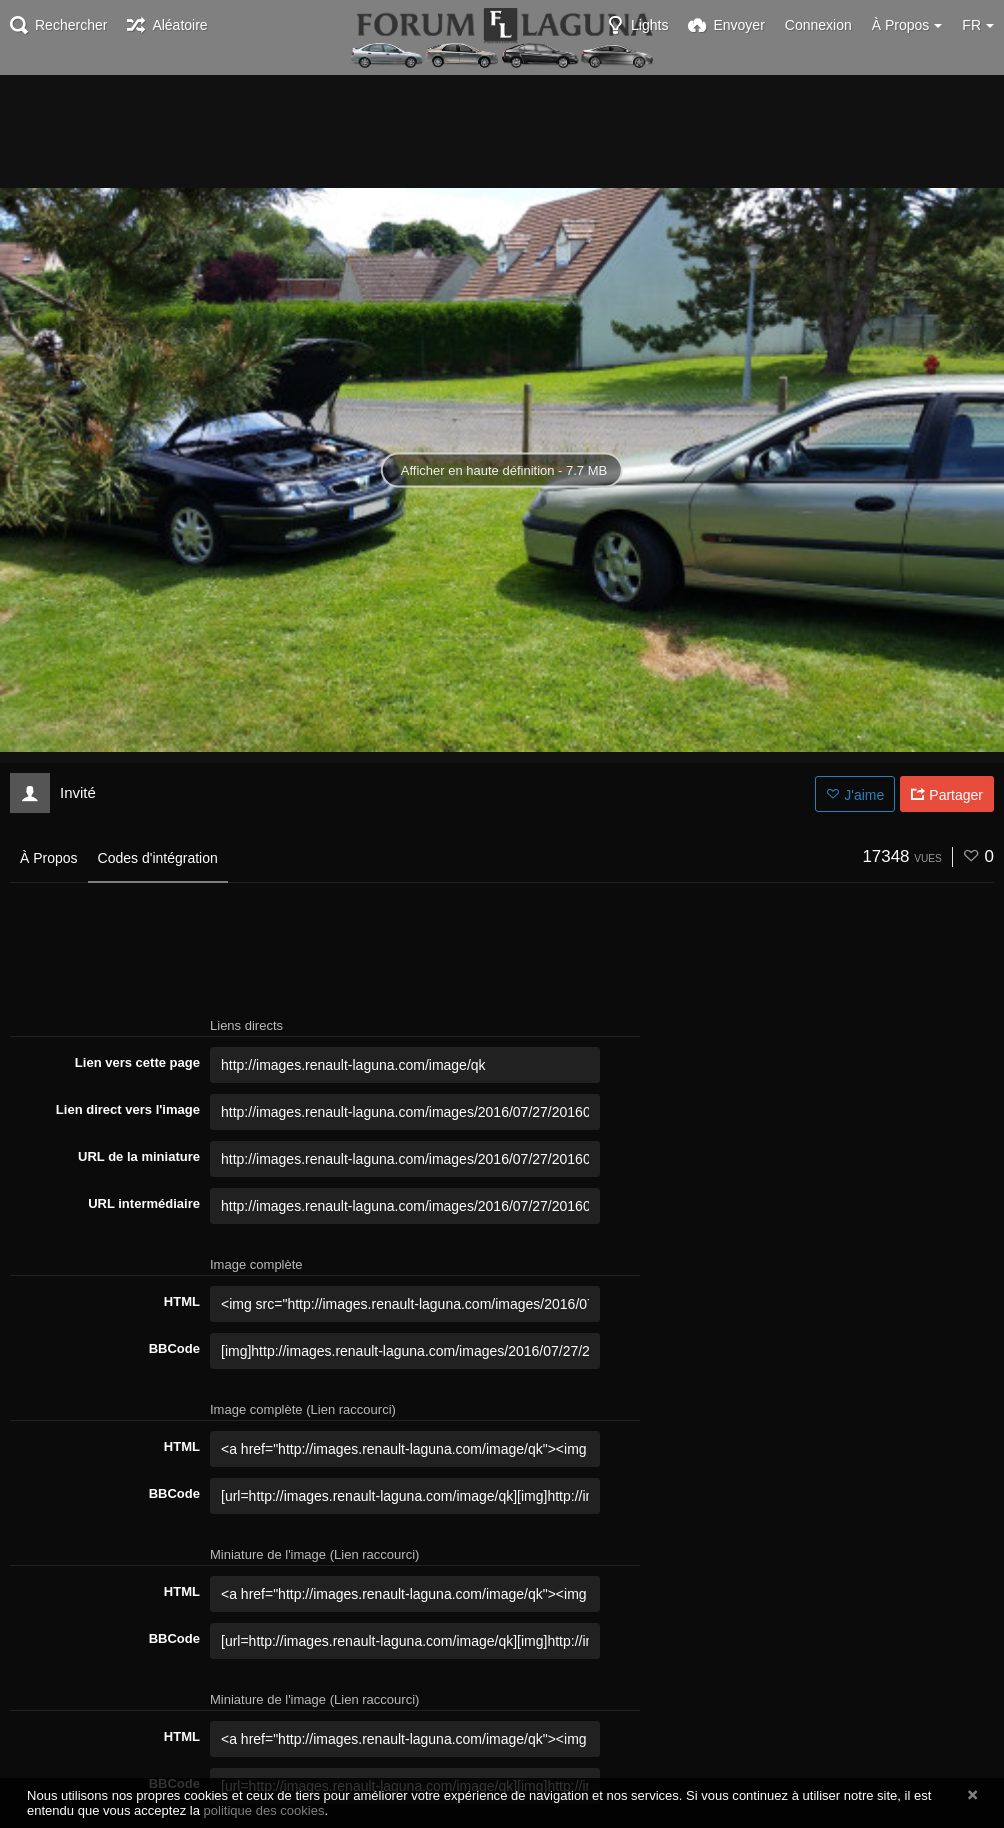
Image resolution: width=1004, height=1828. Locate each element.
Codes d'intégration (158, 858)
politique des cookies (264, 1810)
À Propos (49, 858)
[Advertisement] (502, 130)
